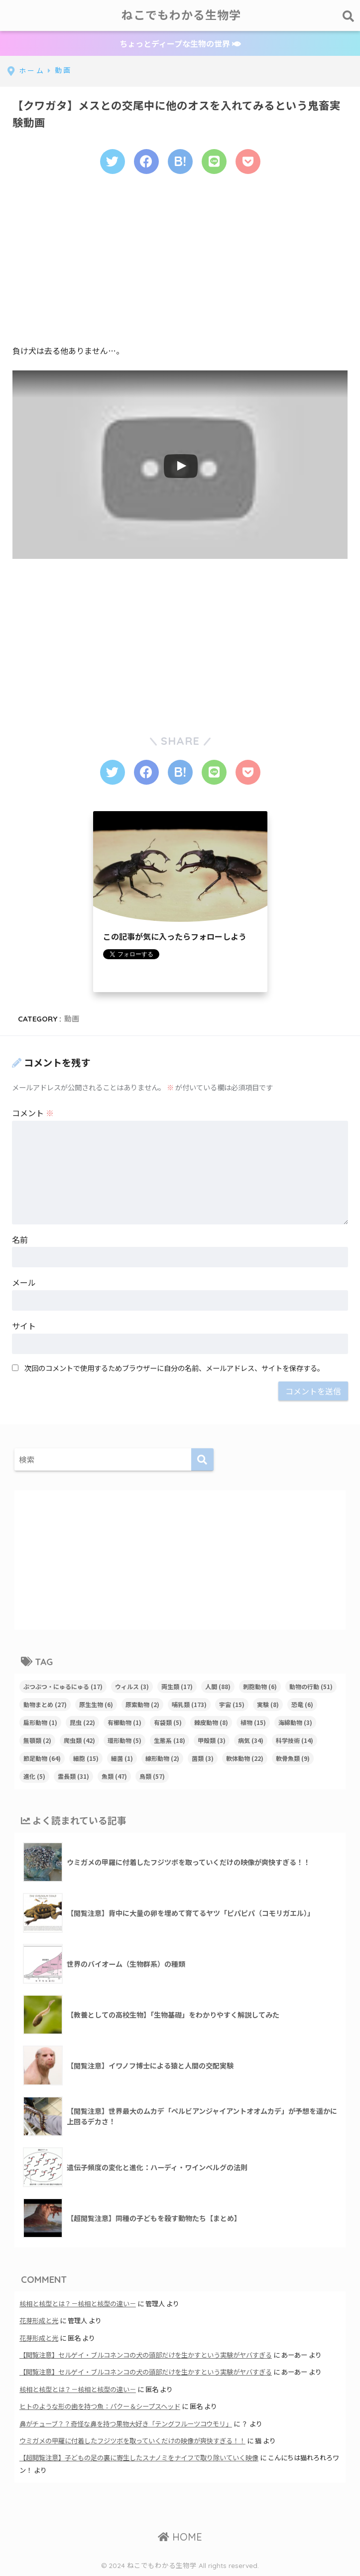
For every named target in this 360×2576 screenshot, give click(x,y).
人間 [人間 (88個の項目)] (218, 1686)
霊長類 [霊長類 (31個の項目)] (73, 1776)
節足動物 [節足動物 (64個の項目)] (42, 1758)
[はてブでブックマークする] (180, 161)
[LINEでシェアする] (214, 161)
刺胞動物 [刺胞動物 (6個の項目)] (260, 1686)
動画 (71, 1019)
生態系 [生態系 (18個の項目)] (169, 1740)
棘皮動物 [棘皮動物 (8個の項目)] (211, 1722)
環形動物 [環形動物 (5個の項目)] (124, 1740)
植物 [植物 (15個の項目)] (253, 1722)
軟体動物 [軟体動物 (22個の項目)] (244, 1758)
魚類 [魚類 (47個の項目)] (114, 1776)
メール (24, 1282)
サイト (24, 1326)
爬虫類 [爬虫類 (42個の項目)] (79, 1740)
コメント (33, 1113)
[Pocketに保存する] (248, 161)
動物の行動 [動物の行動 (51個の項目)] (311, 1686)
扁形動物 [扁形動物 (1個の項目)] (40, 1722)
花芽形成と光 (38, 2320)
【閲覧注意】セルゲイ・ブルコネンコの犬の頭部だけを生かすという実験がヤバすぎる (145, 2355)
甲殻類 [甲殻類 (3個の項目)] (212, 1740)
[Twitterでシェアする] (112, 161)
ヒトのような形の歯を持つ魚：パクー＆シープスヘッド (99, 2406)
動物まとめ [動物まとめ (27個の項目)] (45, 1704)
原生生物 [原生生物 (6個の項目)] (96, 1704)
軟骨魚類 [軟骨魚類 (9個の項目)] (293, 1758)
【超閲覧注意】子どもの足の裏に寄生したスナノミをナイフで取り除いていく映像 (138, 2457)
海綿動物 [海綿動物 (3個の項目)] (295, 1722)
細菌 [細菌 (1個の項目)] (122, 1758)
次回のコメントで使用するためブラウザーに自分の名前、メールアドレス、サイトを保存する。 (174, 1368)
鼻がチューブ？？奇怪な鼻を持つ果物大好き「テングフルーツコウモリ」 (125, 2423)
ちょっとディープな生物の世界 (180, 43)
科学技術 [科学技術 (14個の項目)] (294, 1740)
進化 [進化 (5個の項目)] (34, 1776)
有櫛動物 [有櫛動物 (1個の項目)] (124, 1722)
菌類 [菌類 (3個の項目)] (203, 1758)
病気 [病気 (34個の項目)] (250, 1740)
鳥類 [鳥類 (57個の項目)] (152, 1776)
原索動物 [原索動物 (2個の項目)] (142, 1704)
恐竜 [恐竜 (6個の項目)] (302, 1704)
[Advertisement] (180, 265)
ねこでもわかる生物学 (181, 15)
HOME (180, 2537)
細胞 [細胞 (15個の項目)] (86, 1758)
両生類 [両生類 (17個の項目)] (177, 1686)
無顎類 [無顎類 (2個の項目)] (37, 1740)
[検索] (202, 1459)
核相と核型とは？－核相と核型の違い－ (77, 2303)
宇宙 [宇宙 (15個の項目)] (231, 1704)
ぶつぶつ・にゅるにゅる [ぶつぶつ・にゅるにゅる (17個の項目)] (63, 1686)
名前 (20, 1239)
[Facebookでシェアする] (146, 161)
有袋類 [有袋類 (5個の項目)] (168, 1722)
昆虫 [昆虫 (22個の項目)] (82, 1722)
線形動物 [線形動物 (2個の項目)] (162, 1758)
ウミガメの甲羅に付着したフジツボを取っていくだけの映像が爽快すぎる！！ (132, 2440)
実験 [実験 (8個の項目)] (268, 1704)
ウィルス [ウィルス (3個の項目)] (132, 1686)
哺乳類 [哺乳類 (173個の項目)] (189, 1704)
